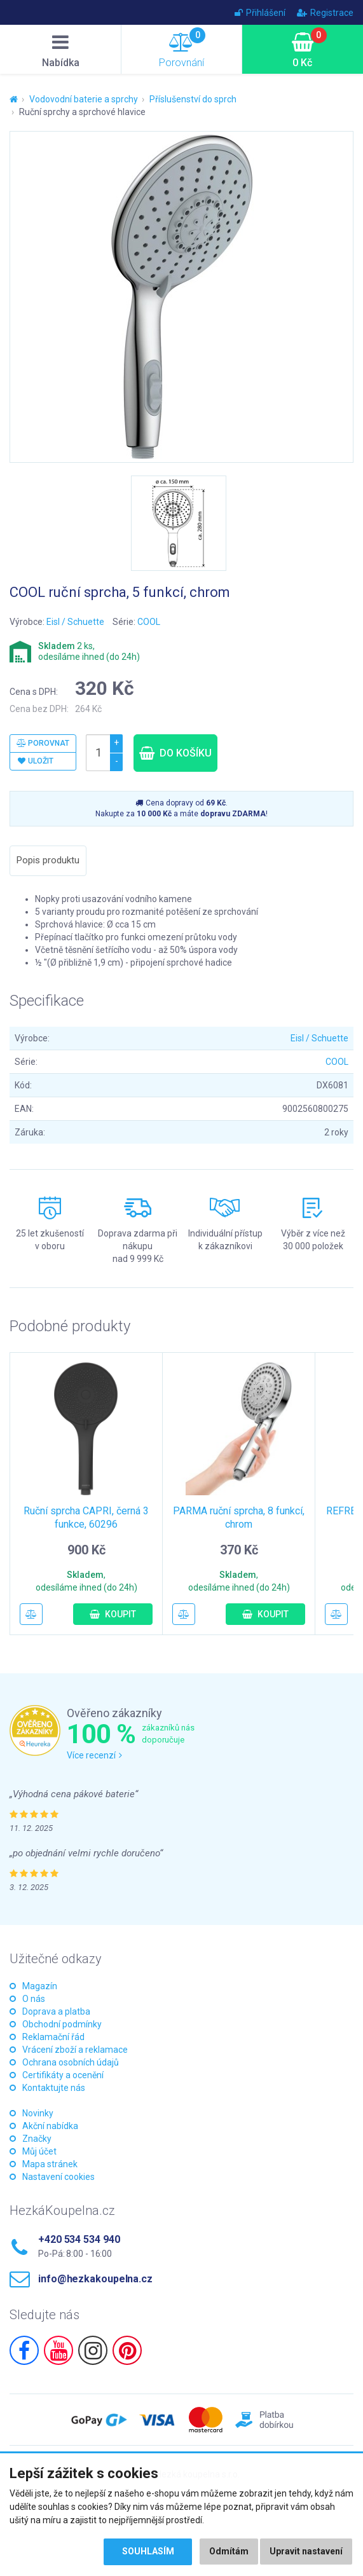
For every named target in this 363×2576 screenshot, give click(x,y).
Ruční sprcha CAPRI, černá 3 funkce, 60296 (86, 1517)
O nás (33, 1999)
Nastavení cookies (58, 2177)
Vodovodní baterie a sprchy (83, 99)
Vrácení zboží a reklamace (75, 2050)
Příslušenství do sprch (192, 99)
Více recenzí (94, 1755)
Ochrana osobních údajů (70, 2062)
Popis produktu (48, 860)
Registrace (325, 13)
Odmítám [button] (229, 2552)
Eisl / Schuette (75, 622)
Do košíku (175, 753)
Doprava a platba (56, 2011)
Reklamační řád (53, 2037)
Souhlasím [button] (147, 2552)
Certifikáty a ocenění (63, 2075)
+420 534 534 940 (79, 2239)
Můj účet (39, 2151)
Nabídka (60, 50)
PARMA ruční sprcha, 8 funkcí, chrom (239, 1517)
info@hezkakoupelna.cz (95, 2279)
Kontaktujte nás (53, 2088)
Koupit (113, 1614)
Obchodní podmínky (62, 2024)
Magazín (39, 1986)
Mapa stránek (50, 2164)
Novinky (37, 2113)
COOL (148, 622)
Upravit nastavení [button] (306, 2552)
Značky (36, 2139)
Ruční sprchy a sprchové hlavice (82, 112)
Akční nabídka (50, 2126)
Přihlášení (260, 13)
